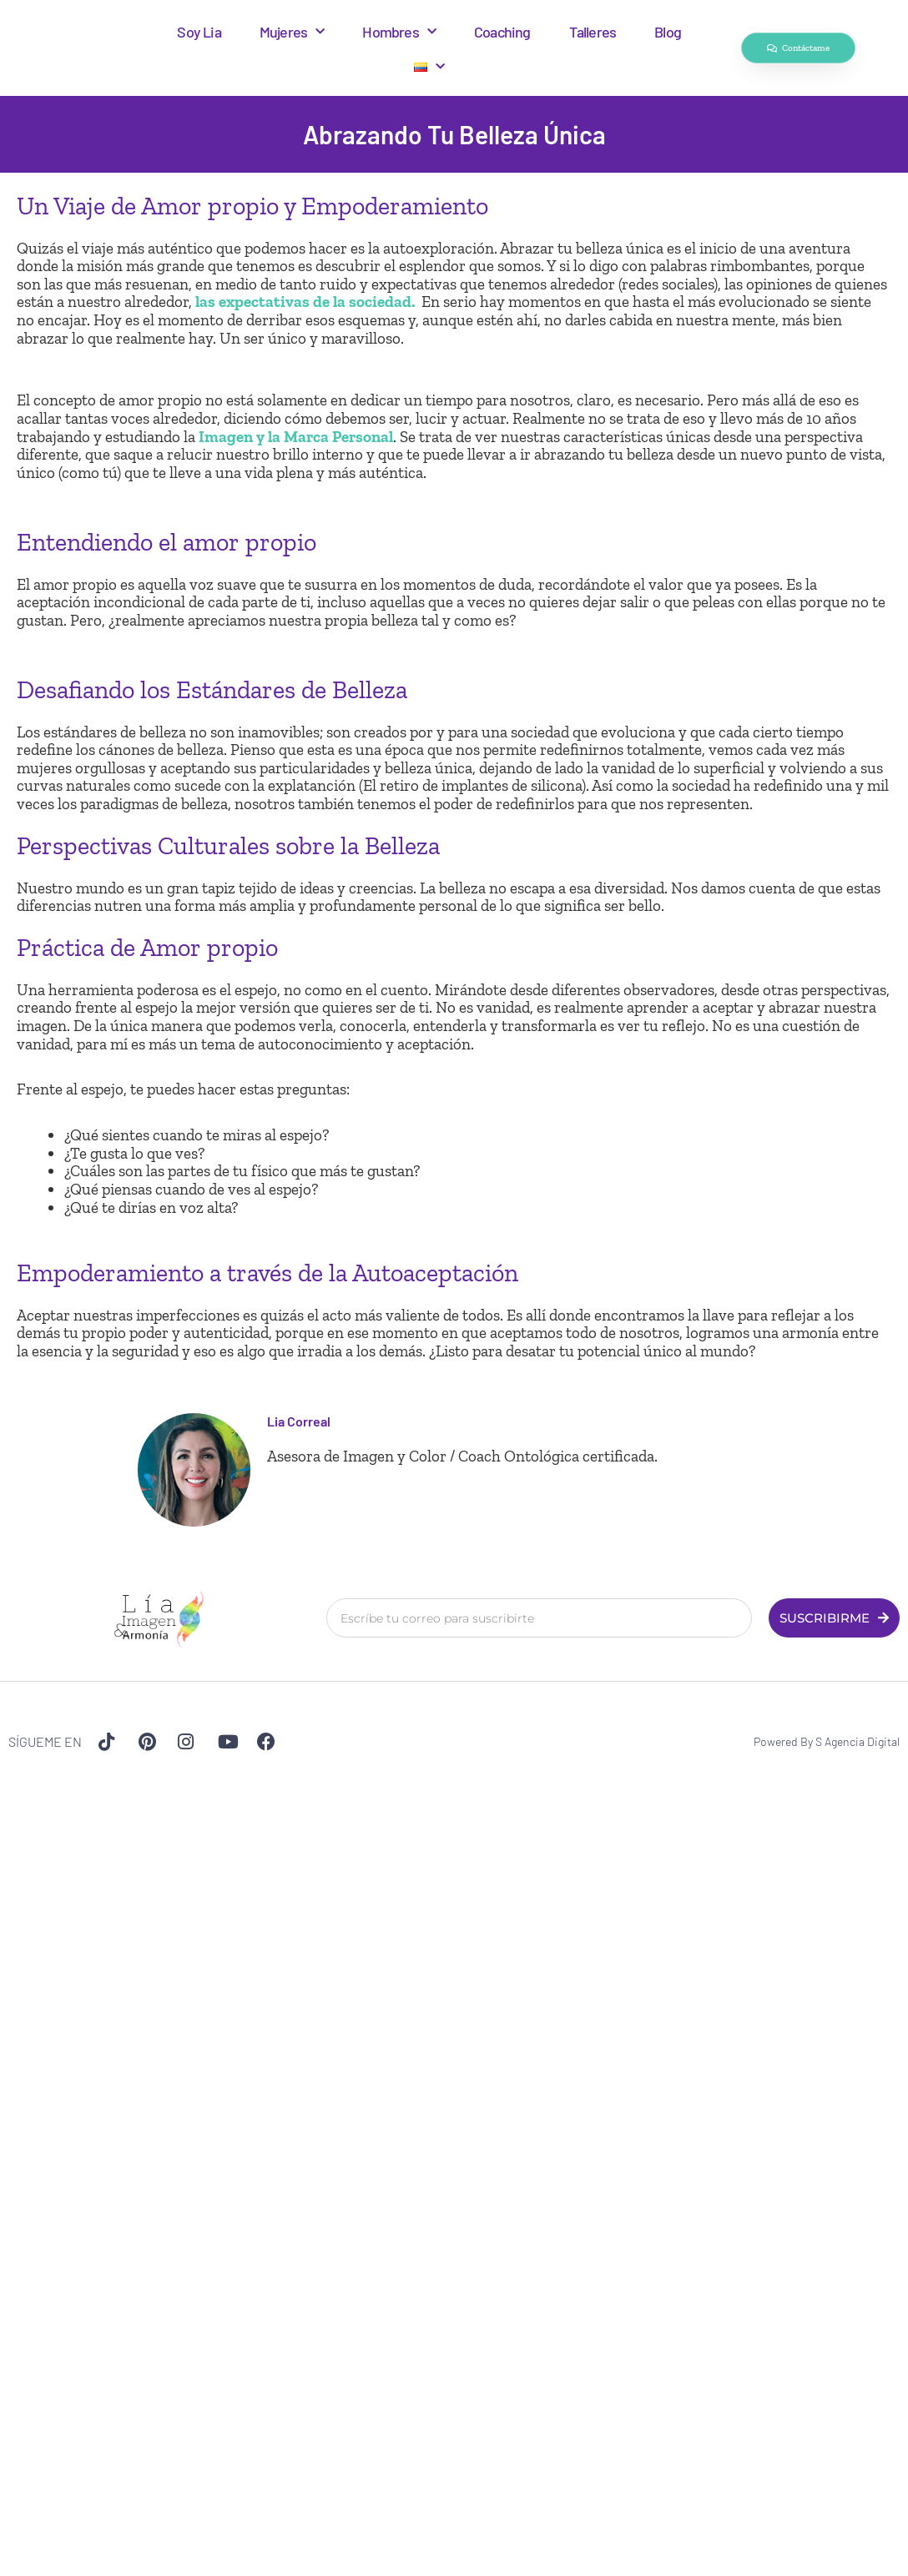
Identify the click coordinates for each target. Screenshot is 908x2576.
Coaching (502, 32)
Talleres (593, 32)
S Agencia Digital (857, 1741)
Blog (667, 32)
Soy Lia (198, 32)
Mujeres (292, 32)
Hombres (399, 32)
